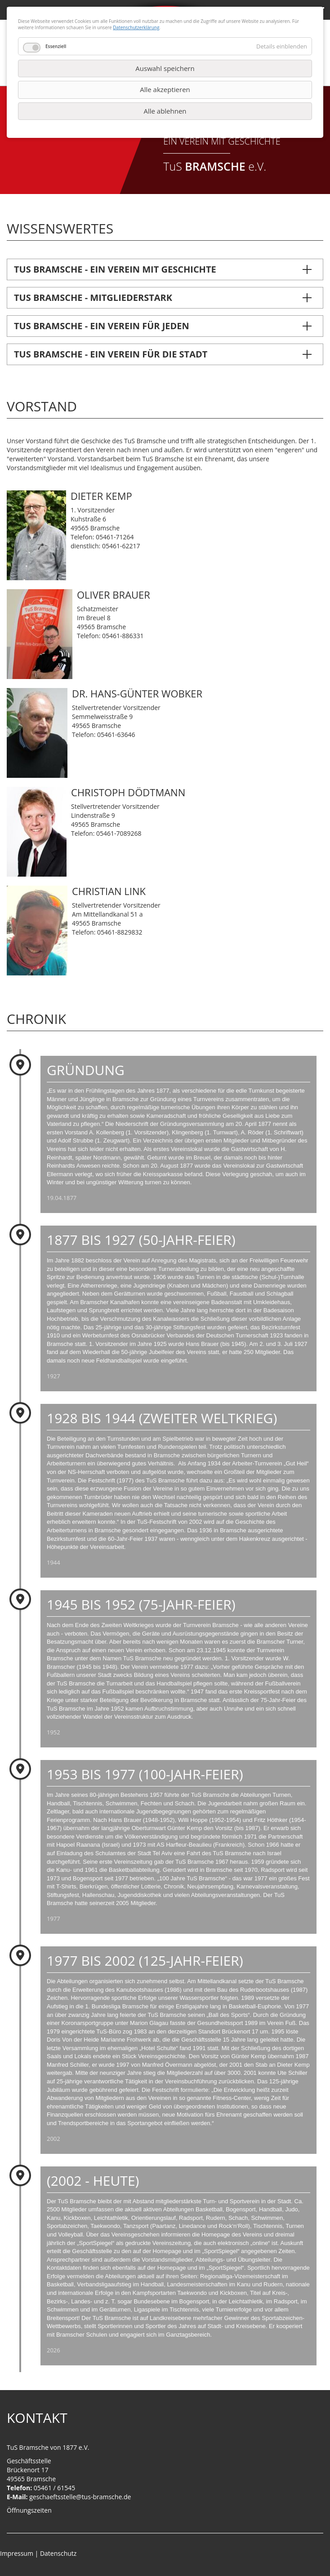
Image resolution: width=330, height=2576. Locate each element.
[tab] (165, 269)
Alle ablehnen (164, 110)
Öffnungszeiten (29, 2510)
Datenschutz (58, 2553)
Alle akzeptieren (165, 89)
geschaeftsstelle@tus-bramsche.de (80, 2496)
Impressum (16, 2553)
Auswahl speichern (164, 68)
